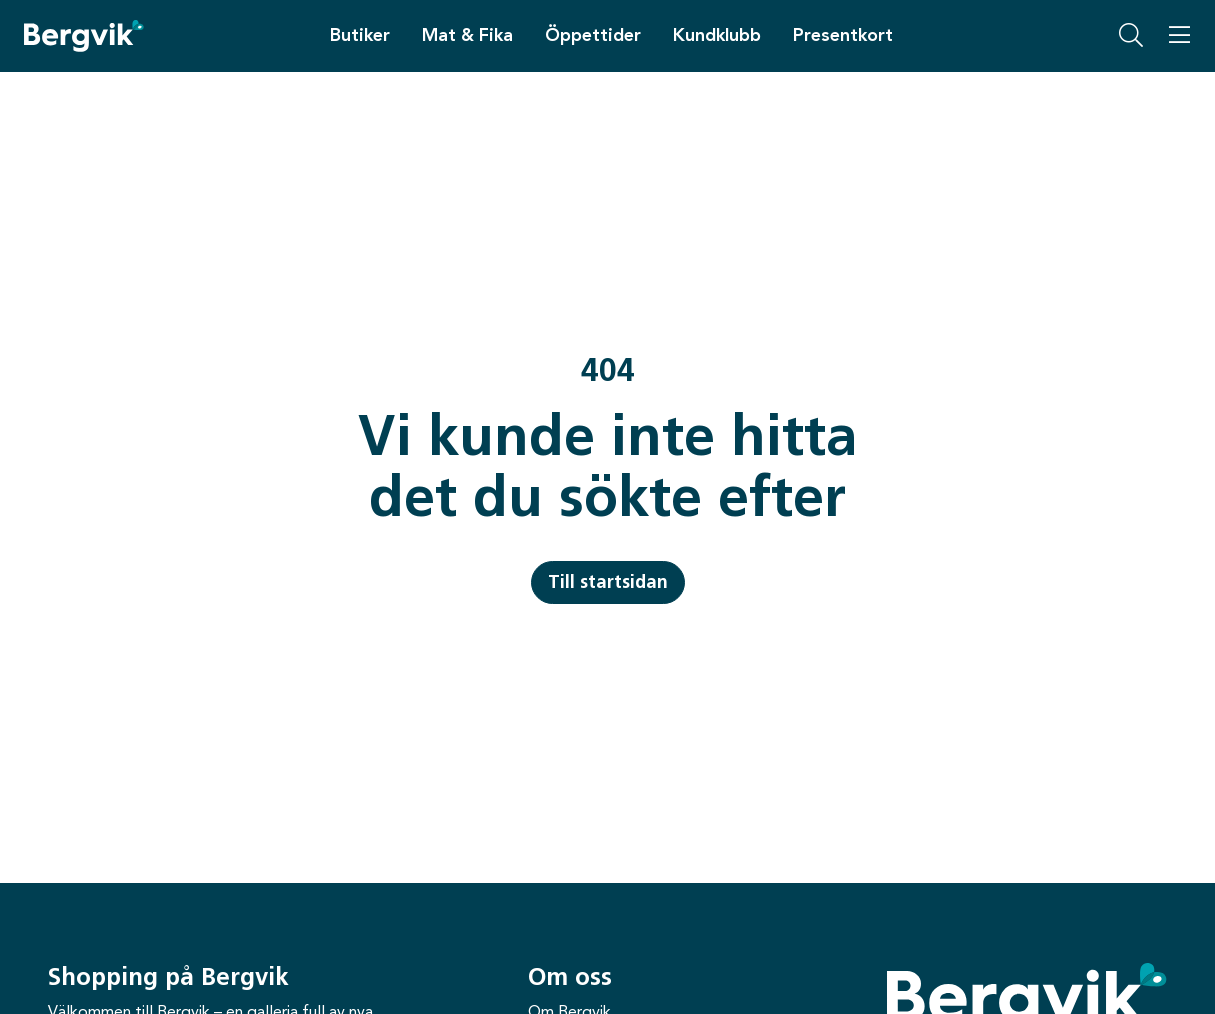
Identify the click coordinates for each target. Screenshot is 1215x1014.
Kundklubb (717, 35)
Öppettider (593, 35)
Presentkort (843, 35)
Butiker (360, 35)
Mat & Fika (467, 35)
